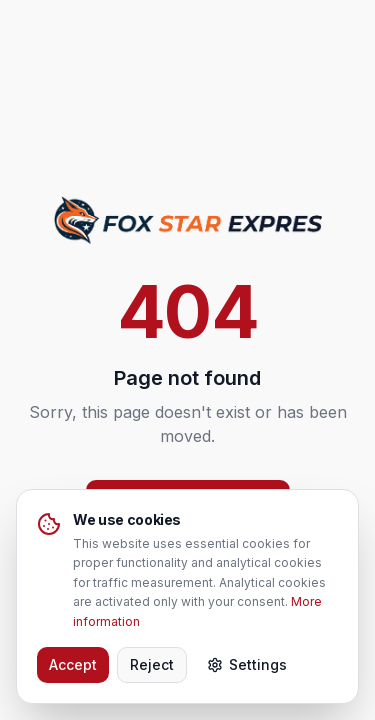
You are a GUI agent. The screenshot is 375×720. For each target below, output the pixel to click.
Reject (152, 664)
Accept (73, 664)
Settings (247, 664)
